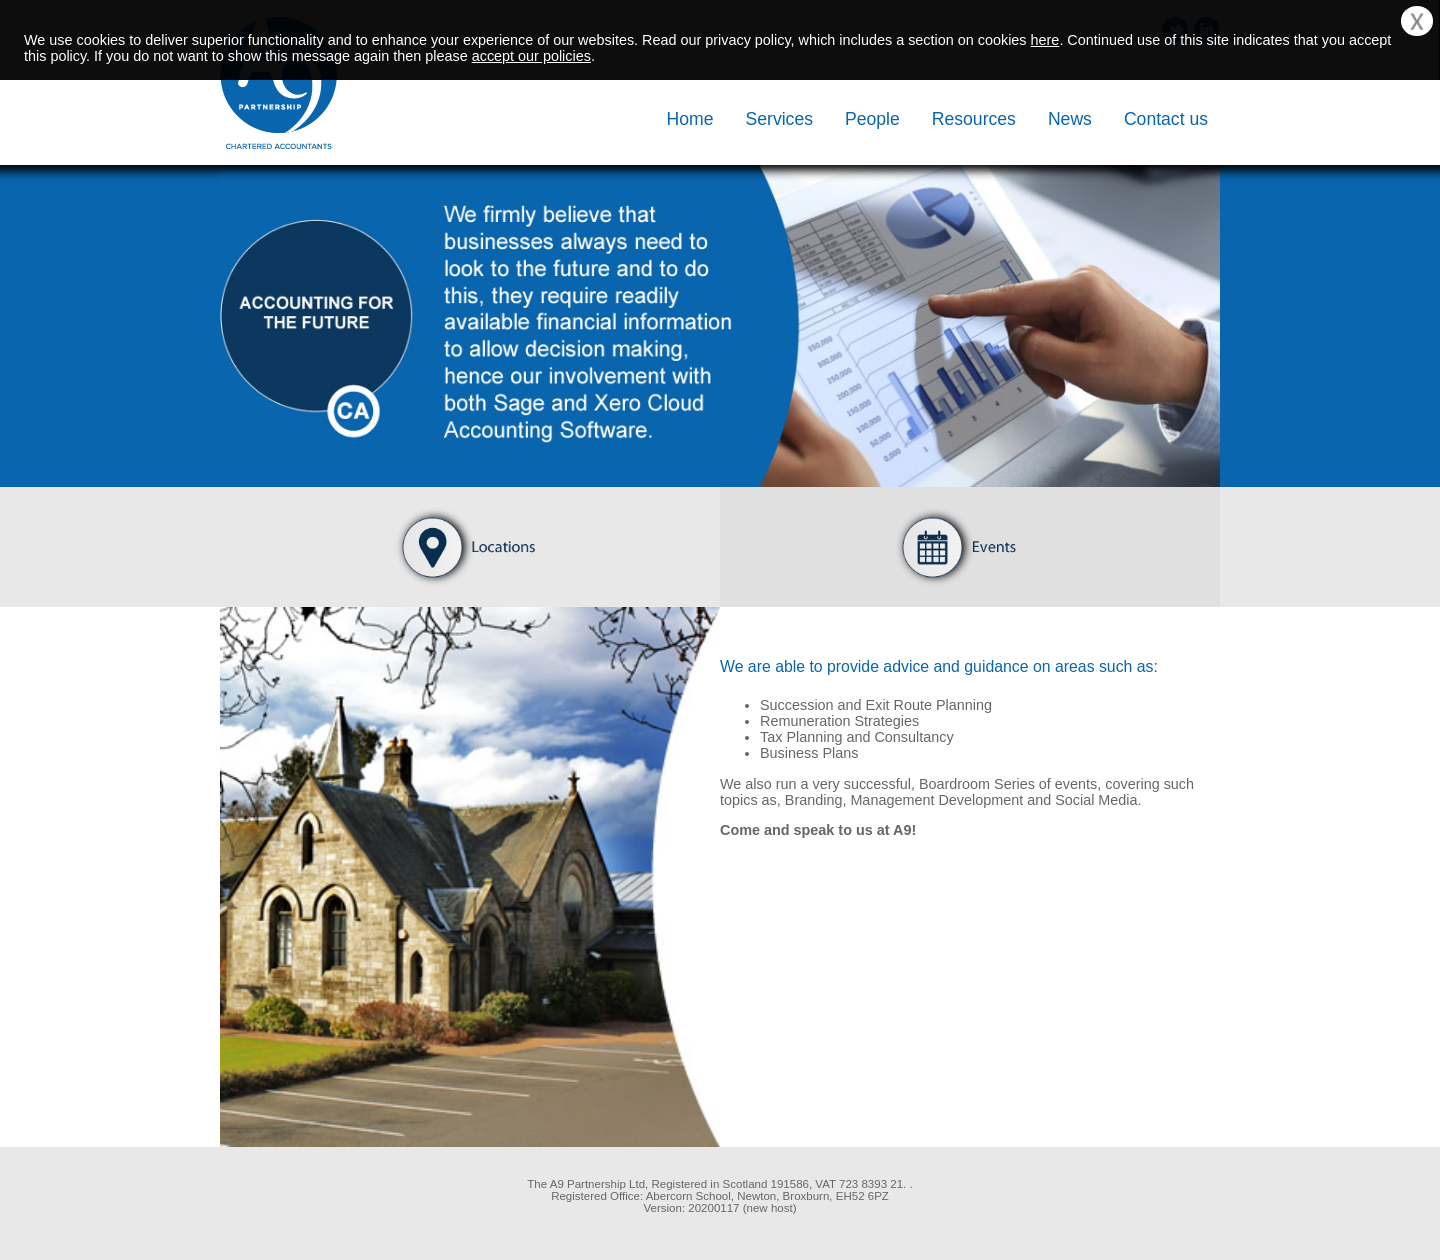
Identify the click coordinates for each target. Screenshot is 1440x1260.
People (872, 119)
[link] (320, 1203)
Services (779, 119)
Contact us (1166, 119)
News (1070, 119)
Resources (974, 119)
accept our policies (531, 56)
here (1045, 40)
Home (690, 119)
